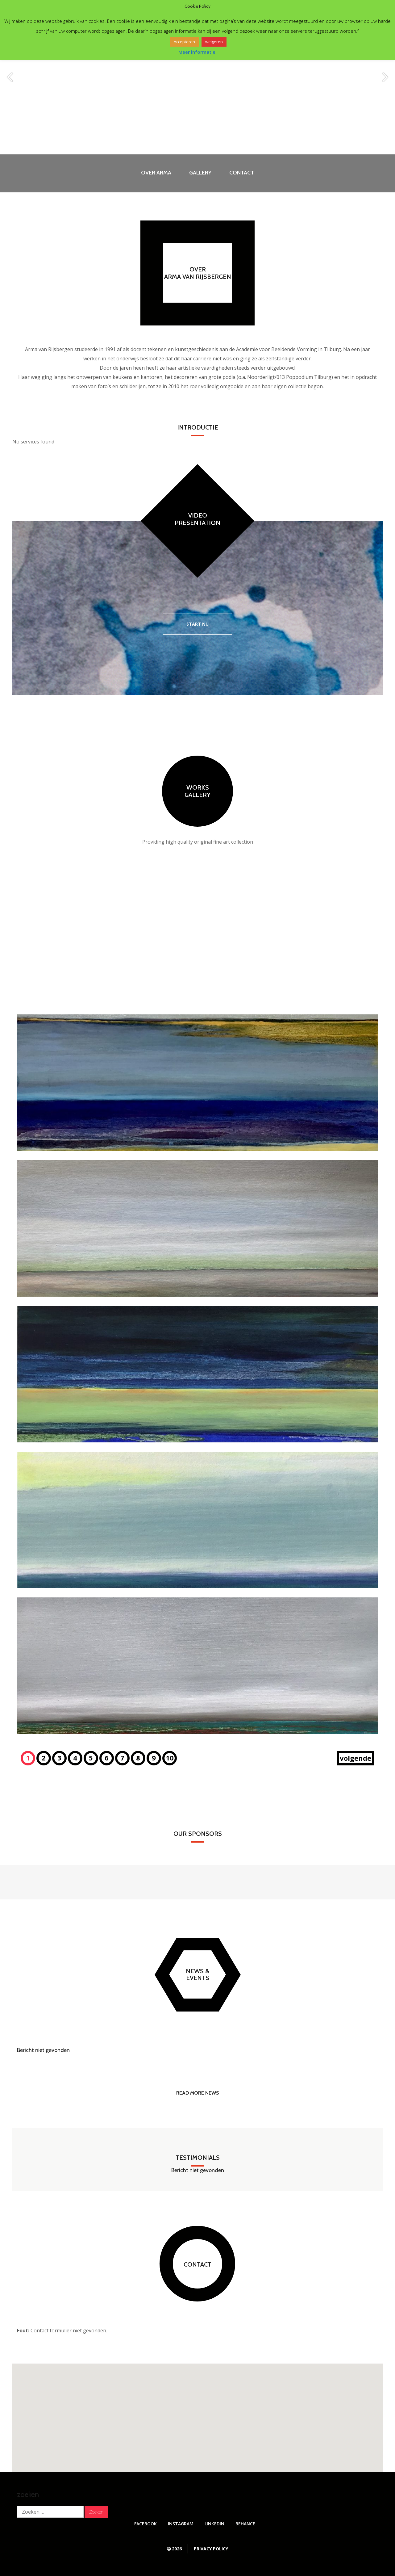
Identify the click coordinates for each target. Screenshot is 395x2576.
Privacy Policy (211, 2549)
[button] (197, 2412)
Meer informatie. (197, 52)
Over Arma (156, 173)
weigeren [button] (214, 41)
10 (170, 1757)
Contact (241, 173)
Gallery (200, 173)
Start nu (197, 624)
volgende (355, 1758)
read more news (197, 2093)
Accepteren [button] (184, 41)
